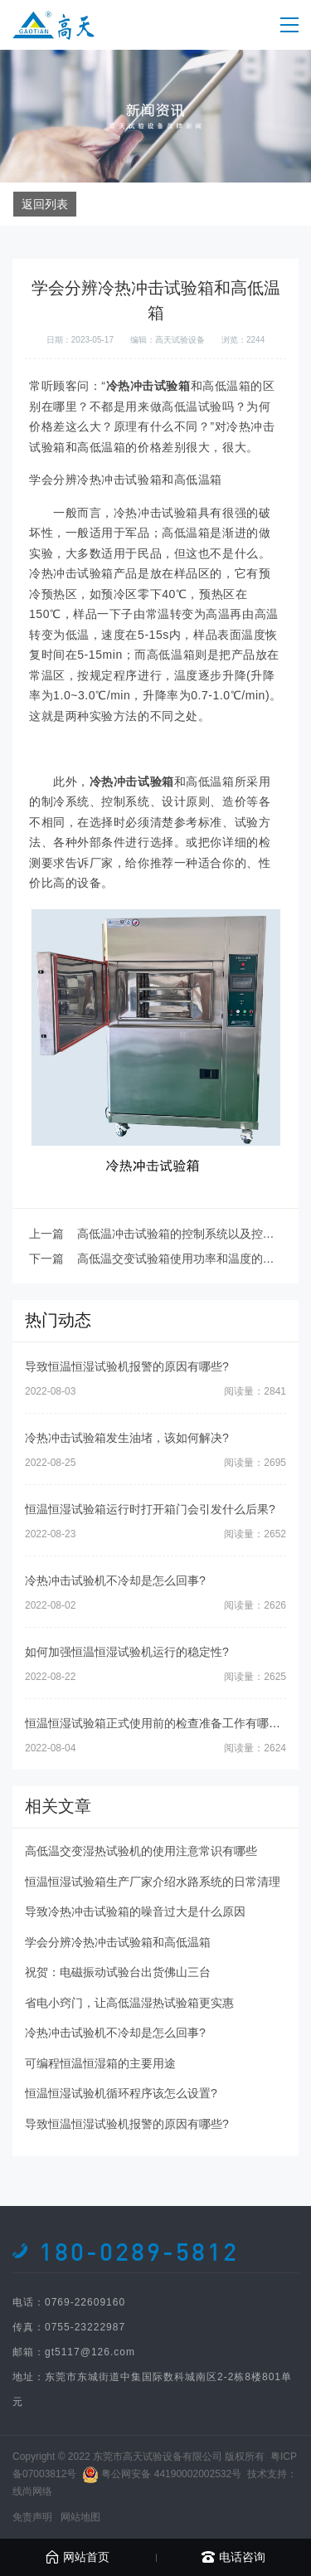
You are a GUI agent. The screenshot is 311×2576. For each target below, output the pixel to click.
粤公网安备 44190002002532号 (171, 2474)
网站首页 (77, 2557)
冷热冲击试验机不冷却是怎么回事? (115, 1580)
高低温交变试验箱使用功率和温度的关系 (181, 1258)
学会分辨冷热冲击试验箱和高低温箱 (118, 1942)
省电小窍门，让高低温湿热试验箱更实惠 (129, 2002)
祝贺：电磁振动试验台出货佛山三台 (118, 1972)
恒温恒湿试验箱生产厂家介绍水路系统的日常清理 (152, 1881)
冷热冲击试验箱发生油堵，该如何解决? (127, 1437)
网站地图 (80, 2517)
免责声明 (32, 2517)
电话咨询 (233, 2557)
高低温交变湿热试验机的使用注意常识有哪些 (141, 1851)
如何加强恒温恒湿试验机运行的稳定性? (127, 1651)
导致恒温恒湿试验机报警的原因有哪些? (127, 1366)
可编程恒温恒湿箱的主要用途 (100, 2063)
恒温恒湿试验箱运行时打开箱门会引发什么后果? (150, 1509)
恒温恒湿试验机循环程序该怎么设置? (121, 2093)
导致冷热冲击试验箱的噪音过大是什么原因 (135, 1911)
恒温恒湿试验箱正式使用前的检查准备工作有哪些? (156, 1723)
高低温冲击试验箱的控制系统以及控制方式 (187, 1233)
